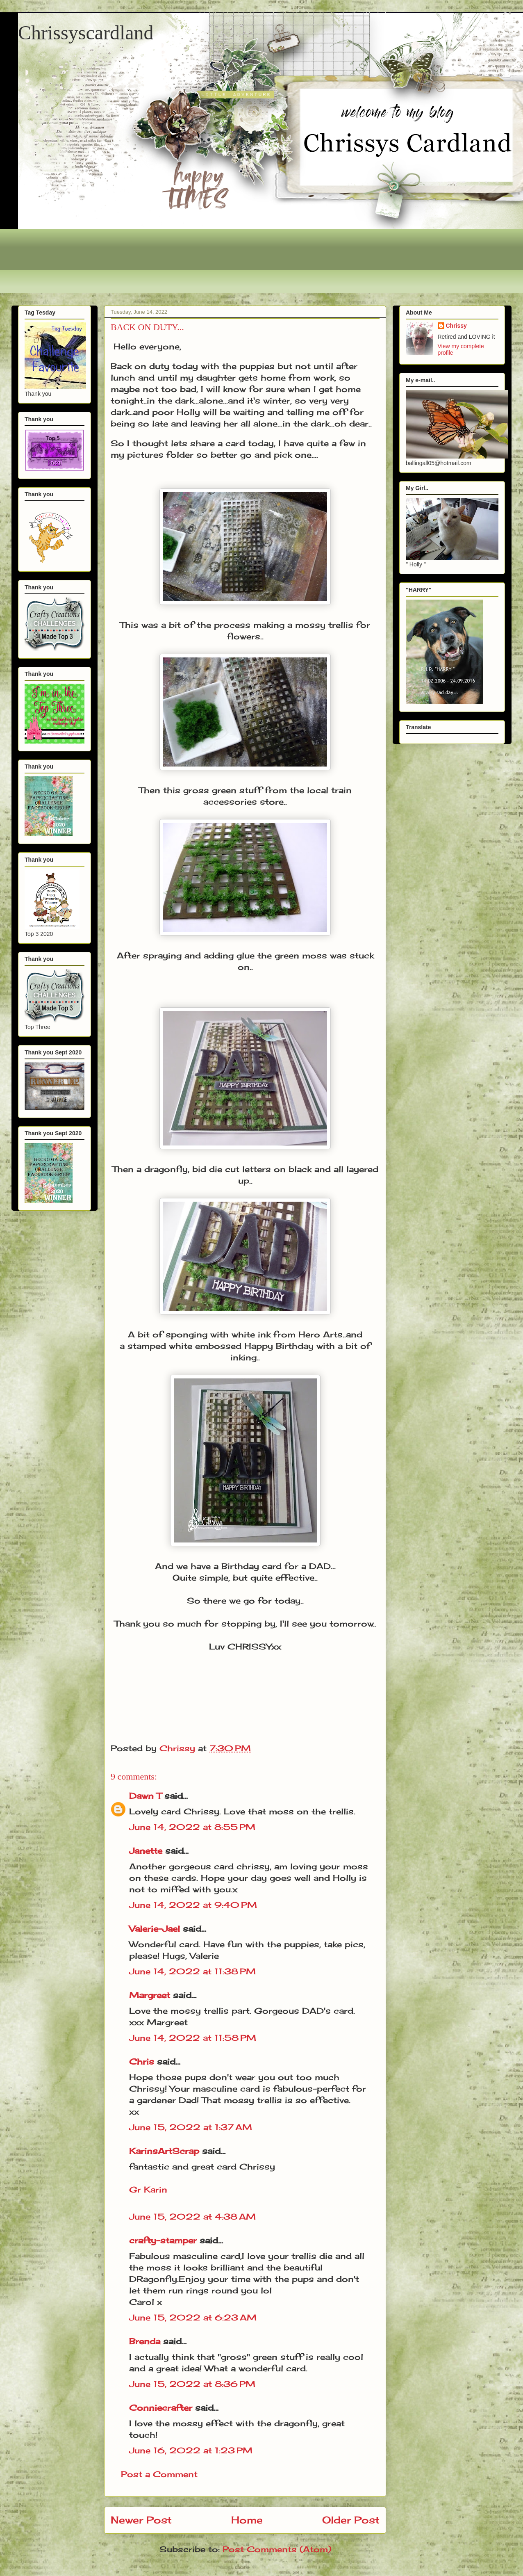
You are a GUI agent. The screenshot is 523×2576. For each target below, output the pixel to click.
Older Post (351, 2520)
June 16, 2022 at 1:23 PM (190, 2450)
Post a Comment (159, 2474)
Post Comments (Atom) (277, 2549)
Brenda (144, 2341)
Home (247, 2520)
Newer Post (141, 2520)
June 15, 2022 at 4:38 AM (192, 2216)
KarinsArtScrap (164, 2151)
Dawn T (145, 1796)
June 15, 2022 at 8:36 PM (192, 2384)
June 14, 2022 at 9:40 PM (193, 1905)
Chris (141, 2061)
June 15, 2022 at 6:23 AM (193, 2317)
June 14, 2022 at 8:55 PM (192, 1827)
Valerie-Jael (154, 1928)
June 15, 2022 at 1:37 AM (190, 2127)
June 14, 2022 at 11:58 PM (192, 2038)
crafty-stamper (163, 2240)
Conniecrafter (160, 2408)
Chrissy (456, 325)
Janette (145, 1851)
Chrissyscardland (86, 32)
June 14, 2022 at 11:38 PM (192, 1971)
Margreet (149, 1995)
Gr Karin (148, 2189)
